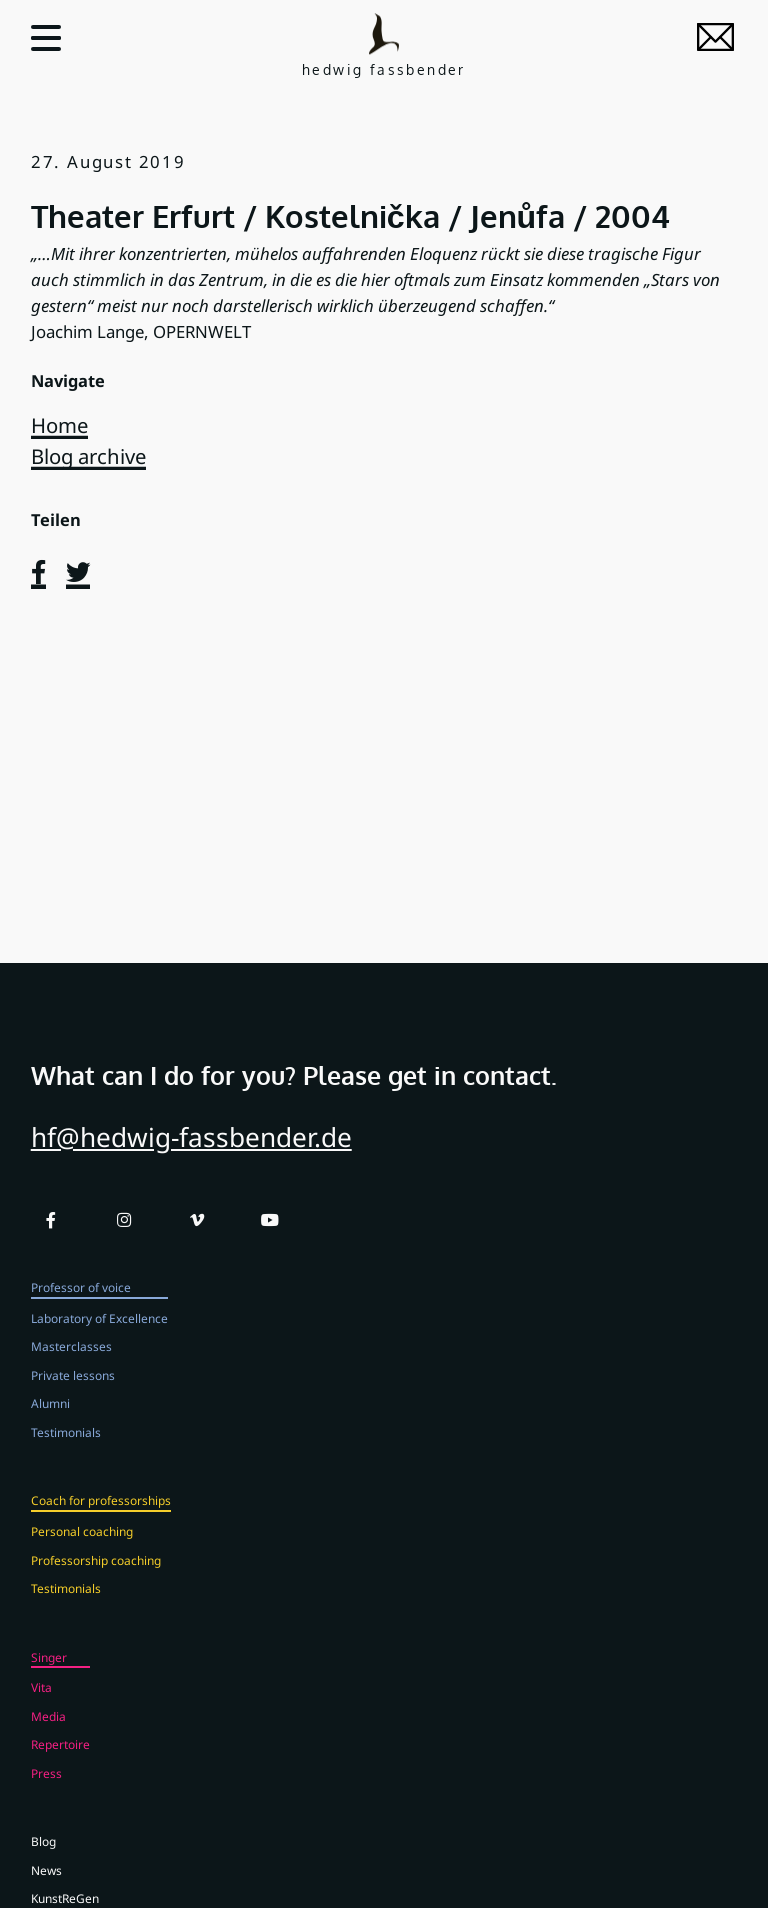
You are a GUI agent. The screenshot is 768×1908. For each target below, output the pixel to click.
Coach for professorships (101, 1523)
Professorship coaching (96, 1582)
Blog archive (88, 456)
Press (46, 1796)
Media (48, 1739)
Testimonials (66, 1455)
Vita (41, 1710)
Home (59, 425)
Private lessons (73, 1398)
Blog (43, 1864)
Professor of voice (81, 1310)
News (46, 1893)
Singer (49, 1679)
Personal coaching (82, 1554)
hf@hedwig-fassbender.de (191, 1159)
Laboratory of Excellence (99, 1341)
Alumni (50, 1426)
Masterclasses (71, 1369)
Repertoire (60, 1767)
